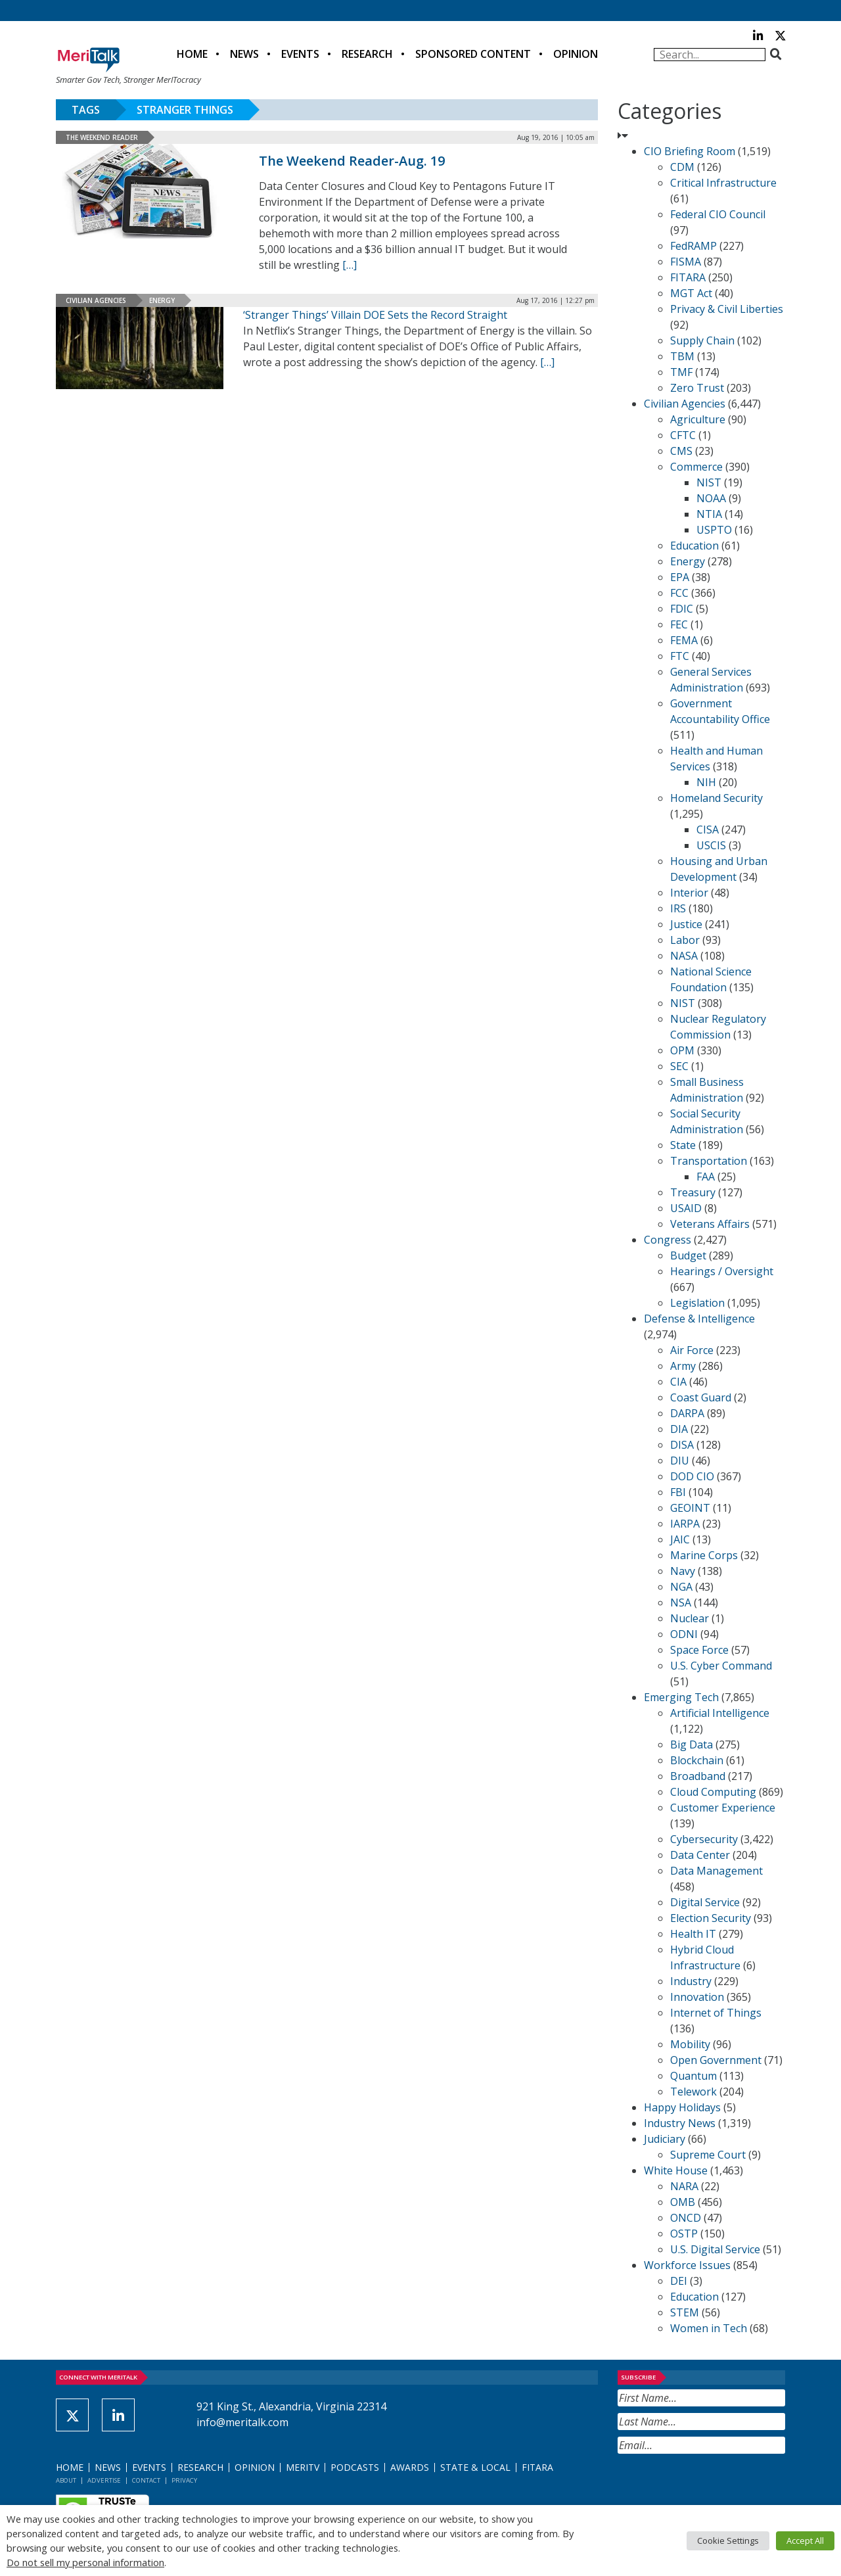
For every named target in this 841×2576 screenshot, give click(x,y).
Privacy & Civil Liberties (726, 309)
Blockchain (696, 1760)
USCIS (711, 845)
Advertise (104, 2480)
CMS (681, 451)
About (66, 2480)
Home (192, 54)
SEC (679, 1066)
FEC (679, 624)
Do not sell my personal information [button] (85, 2562)
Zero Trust (697, 388)
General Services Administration (711, 680)
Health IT (693, 1934)
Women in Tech (708, 2328)
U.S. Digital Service (715, 2249)
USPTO (714, 530)
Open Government (715, 2060)
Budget (688, 1255)
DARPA (687, 1413)
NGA (681, 1587)
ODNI (684, 1634)
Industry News (680, 2123)
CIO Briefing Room (689, 151)
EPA (679, 577)
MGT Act (691, 293)
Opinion (575, 54)
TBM (682, 356)
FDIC (681, 608)
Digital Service (705, 1902)
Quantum (693, 2076)
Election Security (710, 1918)
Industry (691, 1981)
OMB (682, 2202)
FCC (679, 593)
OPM (682, 1050)
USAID (686, 1208)
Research (367, 54)
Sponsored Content (473, 54)
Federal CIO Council (717, 214)
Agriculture (697, 419)
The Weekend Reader (102, 137)
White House (676, 2170)
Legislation (697, 1303)
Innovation (697, 1997)
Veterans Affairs (710, 1224)
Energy (162, 300)
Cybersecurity (704, 1839)
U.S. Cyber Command (721, 1665)
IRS (678, 908)
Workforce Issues (687, 2265)
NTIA (709, 514)
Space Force (699, 1650)
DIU (679, 1460)
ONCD (685, 2218)
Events (300, 54)
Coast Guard (700, 1397)
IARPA (685, 1523)
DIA (679, 1429)
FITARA (688, 277)
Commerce (696, 466)
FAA (705, 1176)
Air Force (692, 1350)
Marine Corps (704, 1555)
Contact (146, 2480)
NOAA (711, 498)
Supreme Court (708, 2154)
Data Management (716, 1870)
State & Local (475, 2467)
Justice (686, 924)
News (244, 54)
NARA (684, 2186)
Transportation (708, 1161)
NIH (706, 782)
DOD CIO (692, 1476)
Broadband (697, 1776)
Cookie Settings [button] (728, 2540)
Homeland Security (716, 798)
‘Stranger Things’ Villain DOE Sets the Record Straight (375, 315)
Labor (685, 940)
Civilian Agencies (96, 300)
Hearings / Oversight (721, 1271)
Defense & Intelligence (699, 1318)
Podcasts (354, 2467)
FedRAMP (693, 246)
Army (683, 1366)
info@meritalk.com (242, 2422)
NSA (680, 1602)
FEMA (684, 640)
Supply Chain (702, 340)
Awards (409, 2467)
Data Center (700, 1855)
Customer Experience (722, 1807)
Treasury (693, 1192)
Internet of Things (715, 2012)
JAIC (680, 1539)
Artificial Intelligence (719, 1713)
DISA (682, 1445)
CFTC (683, 435)
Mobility (690, 2044)
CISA (707, 829)
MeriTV (302, 2467)
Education (694, 545)
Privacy (184, 2480)
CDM (682, 167)
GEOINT (690, 1508)
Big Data (691, 1744)
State (683, 1145)
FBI (678, 1492)
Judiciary (664, 2139)
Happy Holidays (682, 2107)
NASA (684, 955)
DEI (678, 2281)
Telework (693, 2091)
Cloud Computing (713, 1792)
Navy (682, 1571)
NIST (708, 482)
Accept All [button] (805, 2540)
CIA (678, 1381)
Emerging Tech (681, 1697)
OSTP (684, 2233)
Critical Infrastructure (723, 183)
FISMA (685, 261)
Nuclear (689, 1618)
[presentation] (717, 2486)
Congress (667, 1239)
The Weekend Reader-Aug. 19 (352, 161)
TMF (681, 372)
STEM (684, 2312)
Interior (689, 892)
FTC (679, 656)
